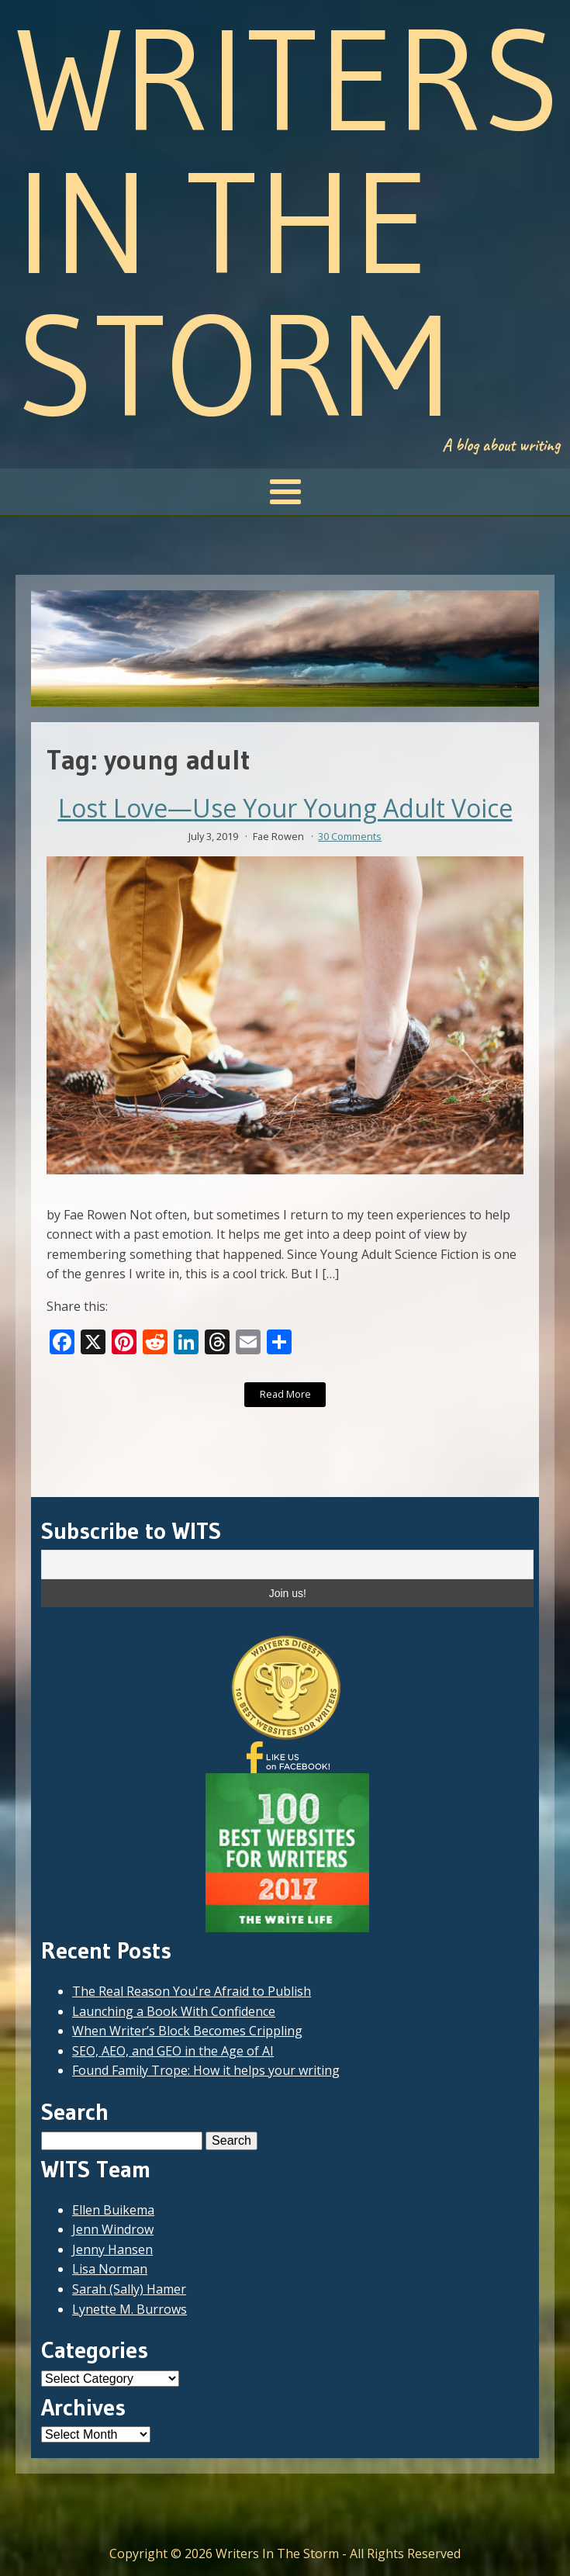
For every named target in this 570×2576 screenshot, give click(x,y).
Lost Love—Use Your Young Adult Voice (285, 808)
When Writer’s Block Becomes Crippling (187, 2030)
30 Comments (350, 836)
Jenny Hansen (112, 2249)
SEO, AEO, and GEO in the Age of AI (173, 2050)
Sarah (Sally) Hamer (129, 2289)
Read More (285, 1394)
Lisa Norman (109, 2268)
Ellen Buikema (113, 2209)
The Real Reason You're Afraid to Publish (191, 1991)
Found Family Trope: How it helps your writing (206, 2070)
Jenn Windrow (113, 2229)
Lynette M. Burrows (129, 2309)
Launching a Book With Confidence (173, 2011)
